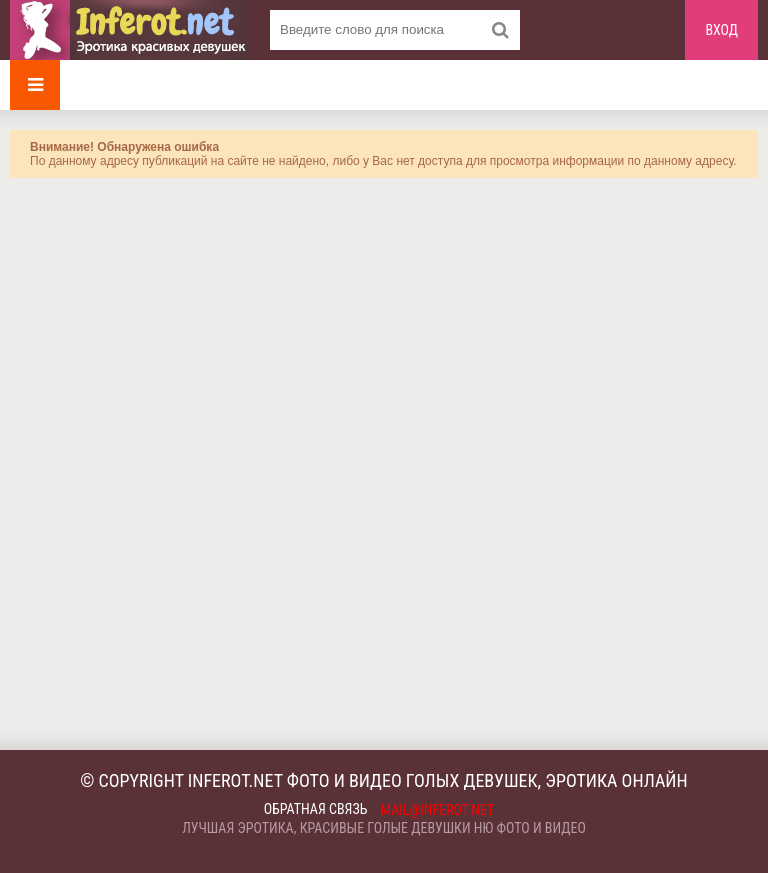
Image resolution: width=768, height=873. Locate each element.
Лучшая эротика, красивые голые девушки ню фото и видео (384, 828)
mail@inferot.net (438, 810)
